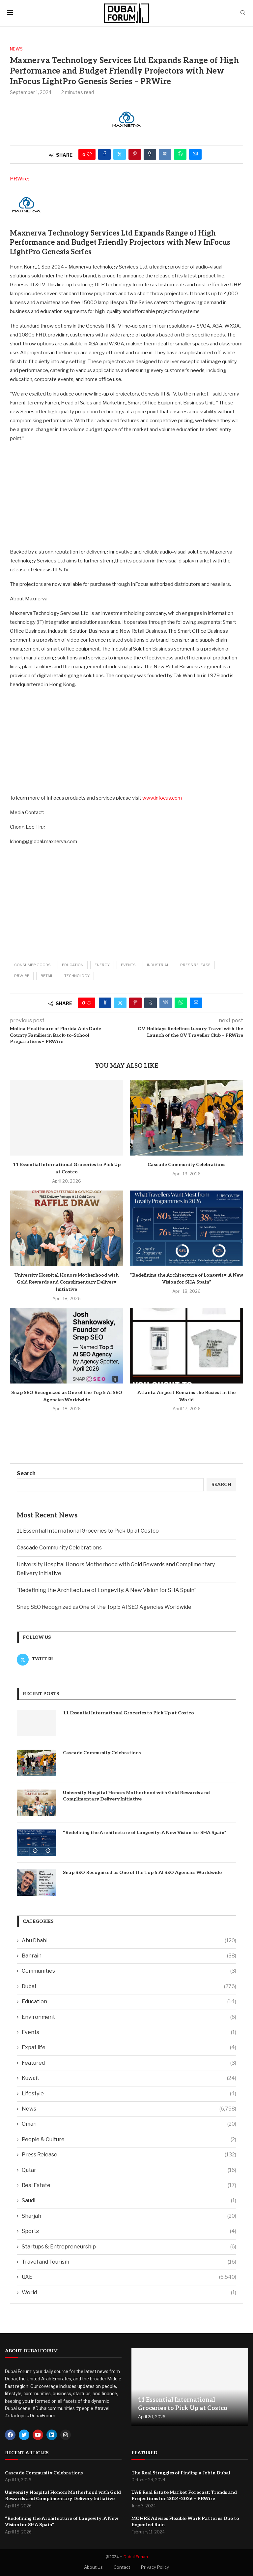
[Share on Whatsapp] (180, 154)
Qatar (129, 2170)
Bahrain (129, 1955)
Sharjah (129, 2216)
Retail (47, 975)
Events (128, 965)
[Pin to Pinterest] (134, 154)
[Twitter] (70, 1659)
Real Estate (129, 2185)
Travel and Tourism (129, 2262)
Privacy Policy (155, 2567)
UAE (129, 2277)
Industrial (158, 965)
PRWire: (19, 179)
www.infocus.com (162, 798)
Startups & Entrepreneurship (129, 2246)
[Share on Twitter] (119, 154)
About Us (93, 2567)
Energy (102, 965)
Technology (77, 975)
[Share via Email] (195, 154)
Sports (129, 2231)
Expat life (129, 2047)
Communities (129, 1971)
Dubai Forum (136, 2556)
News (129, 2109)
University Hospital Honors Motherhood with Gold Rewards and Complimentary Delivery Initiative (66, 1282)
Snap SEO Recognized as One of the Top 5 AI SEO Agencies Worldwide (104, 1607)
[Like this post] (89, 154)
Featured (129, 2063)
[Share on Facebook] (104, 154)
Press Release (195, 965)
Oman (129, 2124)
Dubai (129, 1986)
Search (26, 1473)
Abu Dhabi (129, 1940)
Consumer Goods (32, 965)
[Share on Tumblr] (150, 154)
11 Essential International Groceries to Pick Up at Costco (88, 1531)
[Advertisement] (126, 495)
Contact (122, 2567)
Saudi (129, 2200)
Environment (129, 2017)
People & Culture (129, 2139)
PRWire (21, 975)
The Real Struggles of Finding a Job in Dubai (180, 2473)
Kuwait (129, 2078)
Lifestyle (129, 2093)
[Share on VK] (165, 154)
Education (72, 965)
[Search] (242, 13)
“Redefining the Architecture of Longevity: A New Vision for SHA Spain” (106, 1590)
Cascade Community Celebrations (186, 1164)
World (129, 2292)
